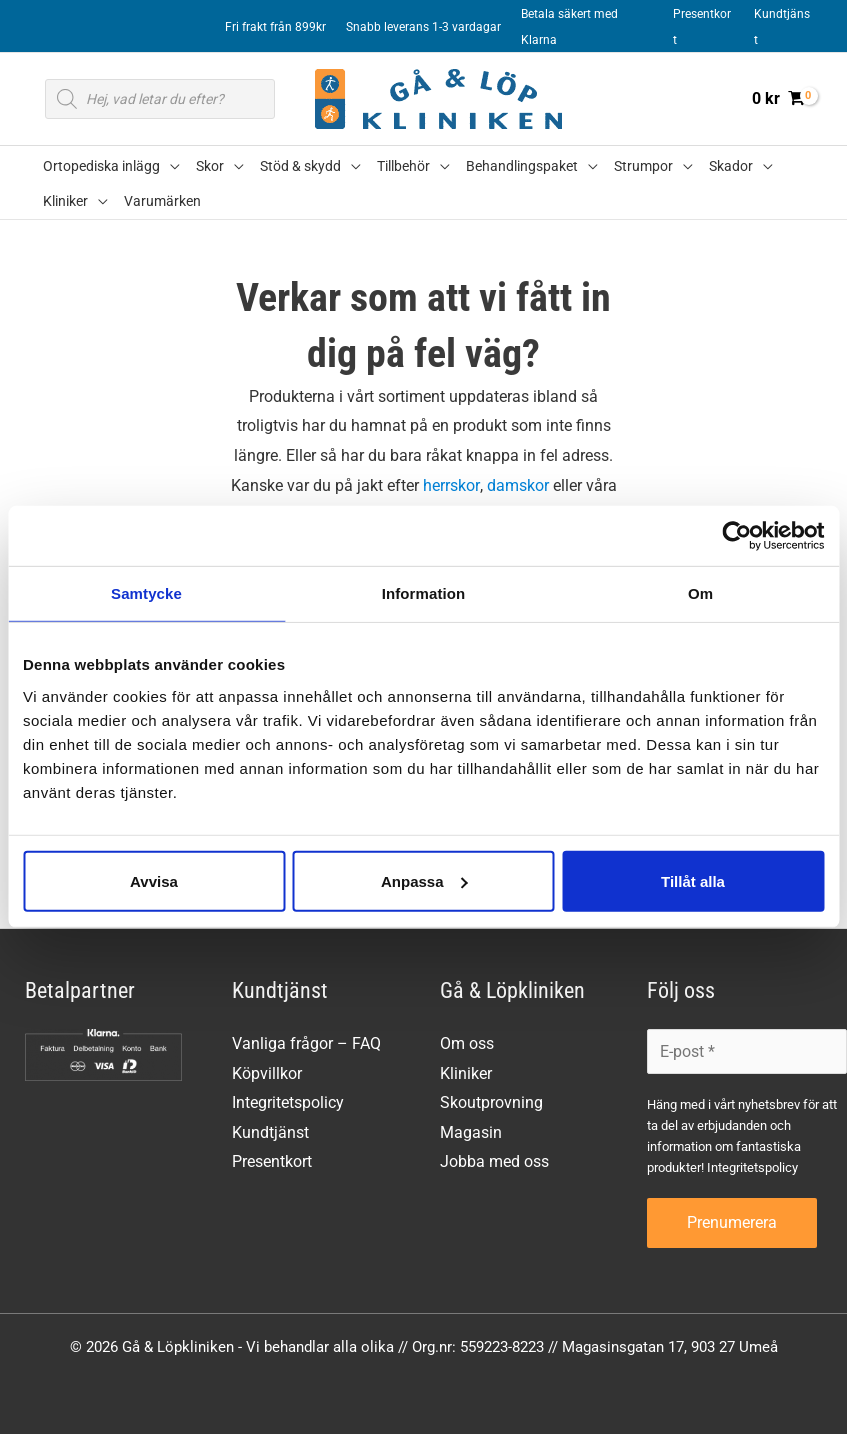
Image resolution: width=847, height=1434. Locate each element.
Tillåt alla (693, 880)
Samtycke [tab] (146, 593)
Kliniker (466, 1073)
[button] (170, 166)
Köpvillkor (267, 1073)
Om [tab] (700, 593)
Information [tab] (424, 593)
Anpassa (424, 880)
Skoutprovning (491, 1103)
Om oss (467, 1043)
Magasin (471, 1132)
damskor (517, 485)
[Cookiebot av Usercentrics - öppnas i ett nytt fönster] (736, 536)
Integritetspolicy (288, 1103)
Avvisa (154, 880)
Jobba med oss (494, 1162)
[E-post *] (747, 1051)
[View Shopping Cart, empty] (777, 99)
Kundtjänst (270, 1132)
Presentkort (272, 1162)
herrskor (451, 485)
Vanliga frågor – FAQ (306, 1043)
